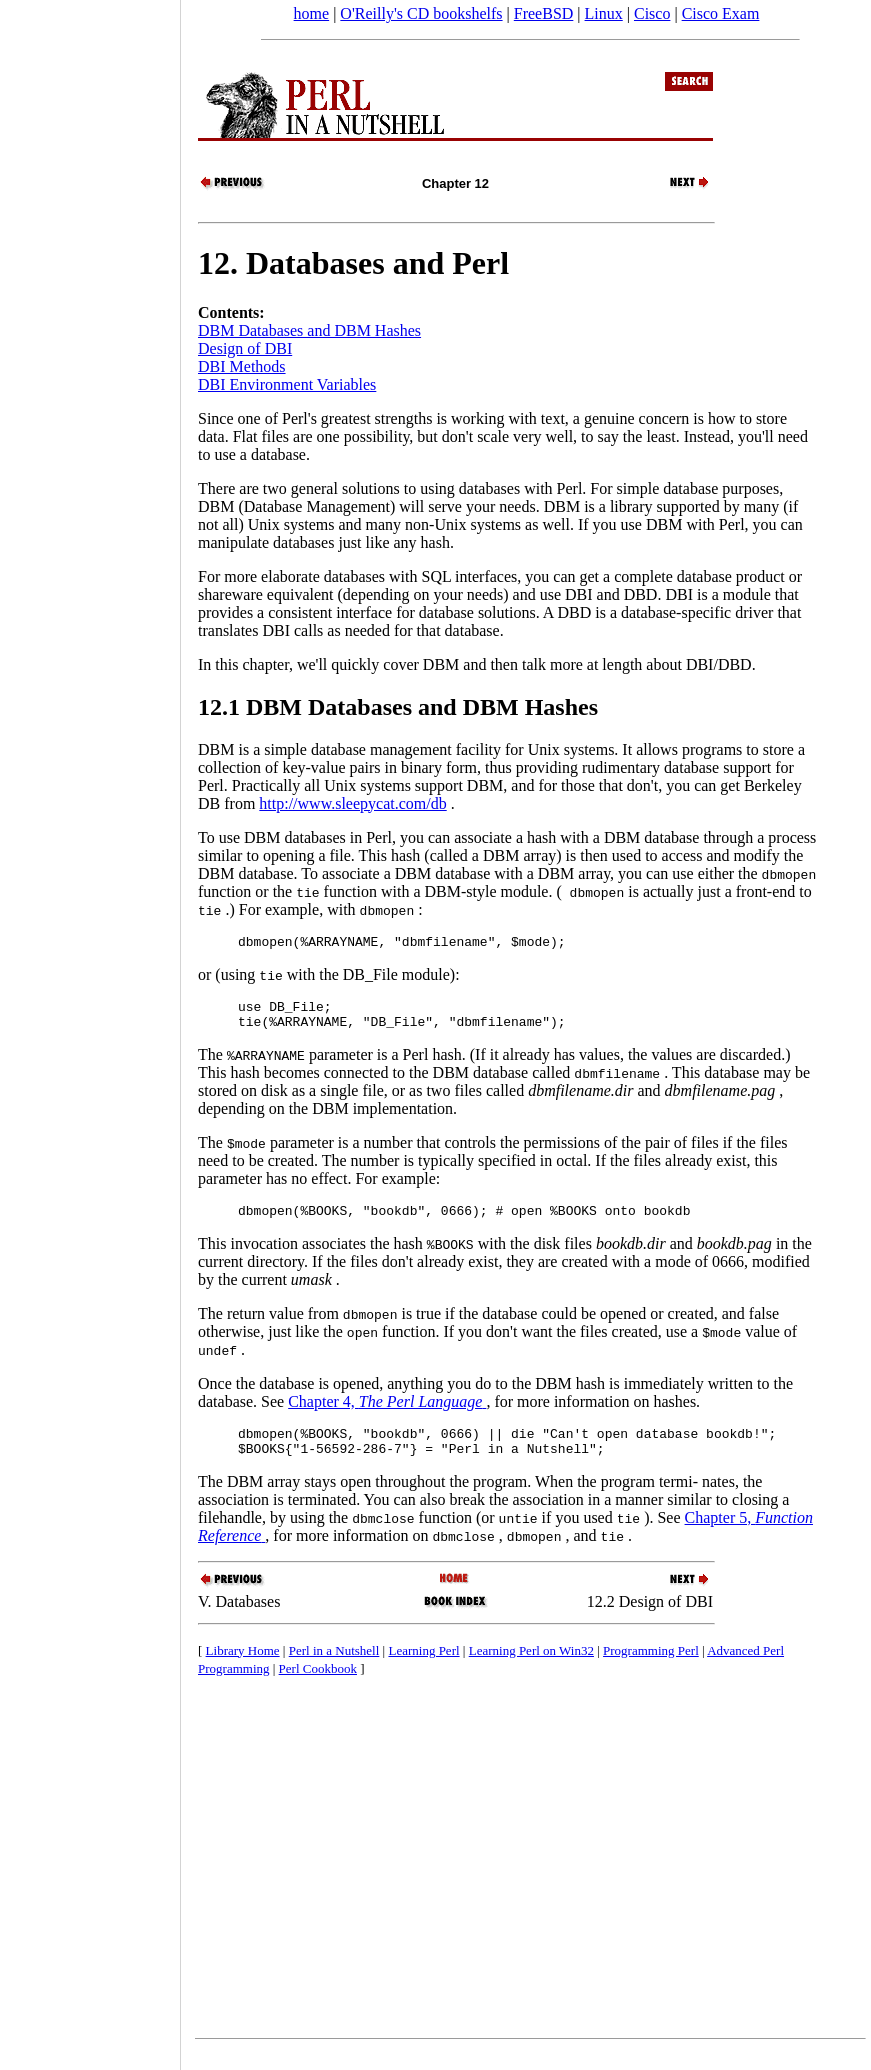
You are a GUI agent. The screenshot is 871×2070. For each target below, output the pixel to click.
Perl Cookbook (318, 1686)
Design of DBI (245, 348)
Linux (604, 13)
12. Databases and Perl (353, 263)
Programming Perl (651, 1668)
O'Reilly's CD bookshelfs (421, 13)
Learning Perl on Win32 (531, 1668)
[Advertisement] (90, 1028)
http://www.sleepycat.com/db (352, 803)
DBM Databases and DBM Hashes (309, 330)
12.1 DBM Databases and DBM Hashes (398, 707)
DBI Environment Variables (287, 384)
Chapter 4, (387, 1413)
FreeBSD (544, 13)
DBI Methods (242, 366)
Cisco (652, 13)
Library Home (243, 1668)
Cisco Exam (721, 13)
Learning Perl (423, 1668)
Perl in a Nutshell (334, 1668)
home (312, 13)
